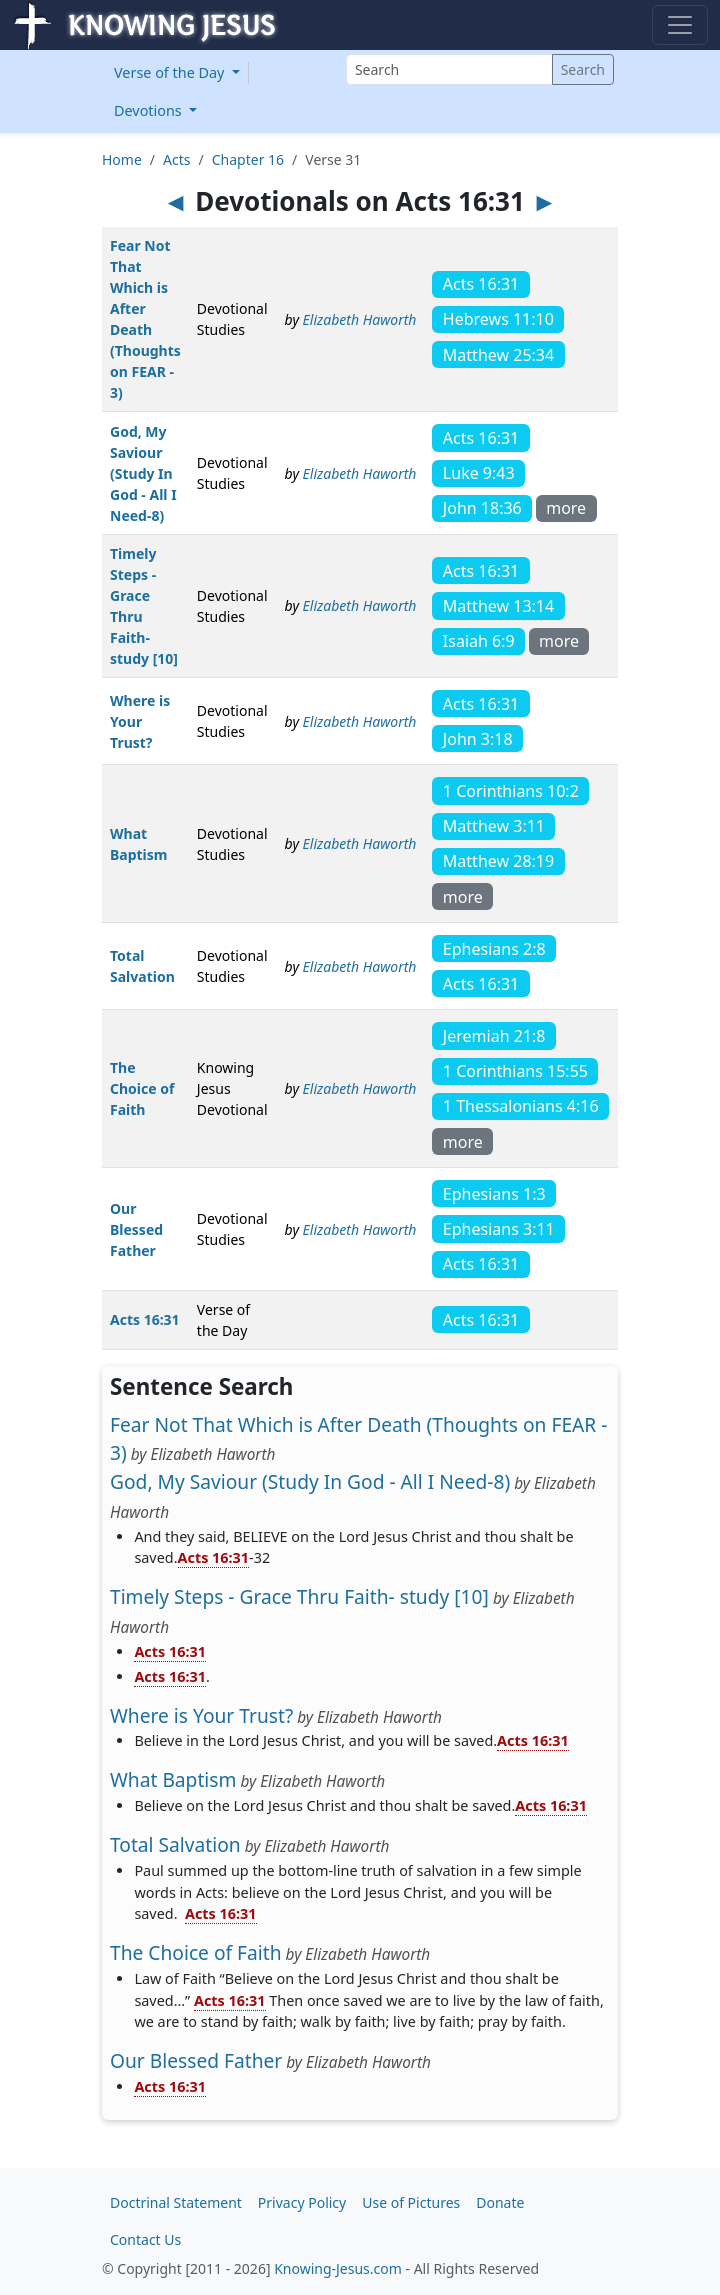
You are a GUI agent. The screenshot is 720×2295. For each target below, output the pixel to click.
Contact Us (145, 2239)
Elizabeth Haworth (360, 319)
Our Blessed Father (136, 1229)
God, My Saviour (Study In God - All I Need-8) (143, 473)
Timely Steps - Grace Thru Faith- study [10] (299, 1596)
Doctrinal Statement (176, 2202)
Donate (500, 2202)
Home (122, 159)
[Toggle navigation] (680, 25)
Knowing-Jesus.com (338, 2268)
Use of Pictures (411, 2202)
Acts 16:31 (145, 1319)
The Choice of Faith (142, 1088)
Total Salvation (175, 1844)
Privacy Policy (302, 2202)
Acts (176, 159)
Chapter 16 (248, 159)
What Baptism (173, 1779)
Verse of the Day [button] (171, 72)
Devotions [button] (150, 110)
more (566, 508)
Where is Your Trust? (140, 721)
